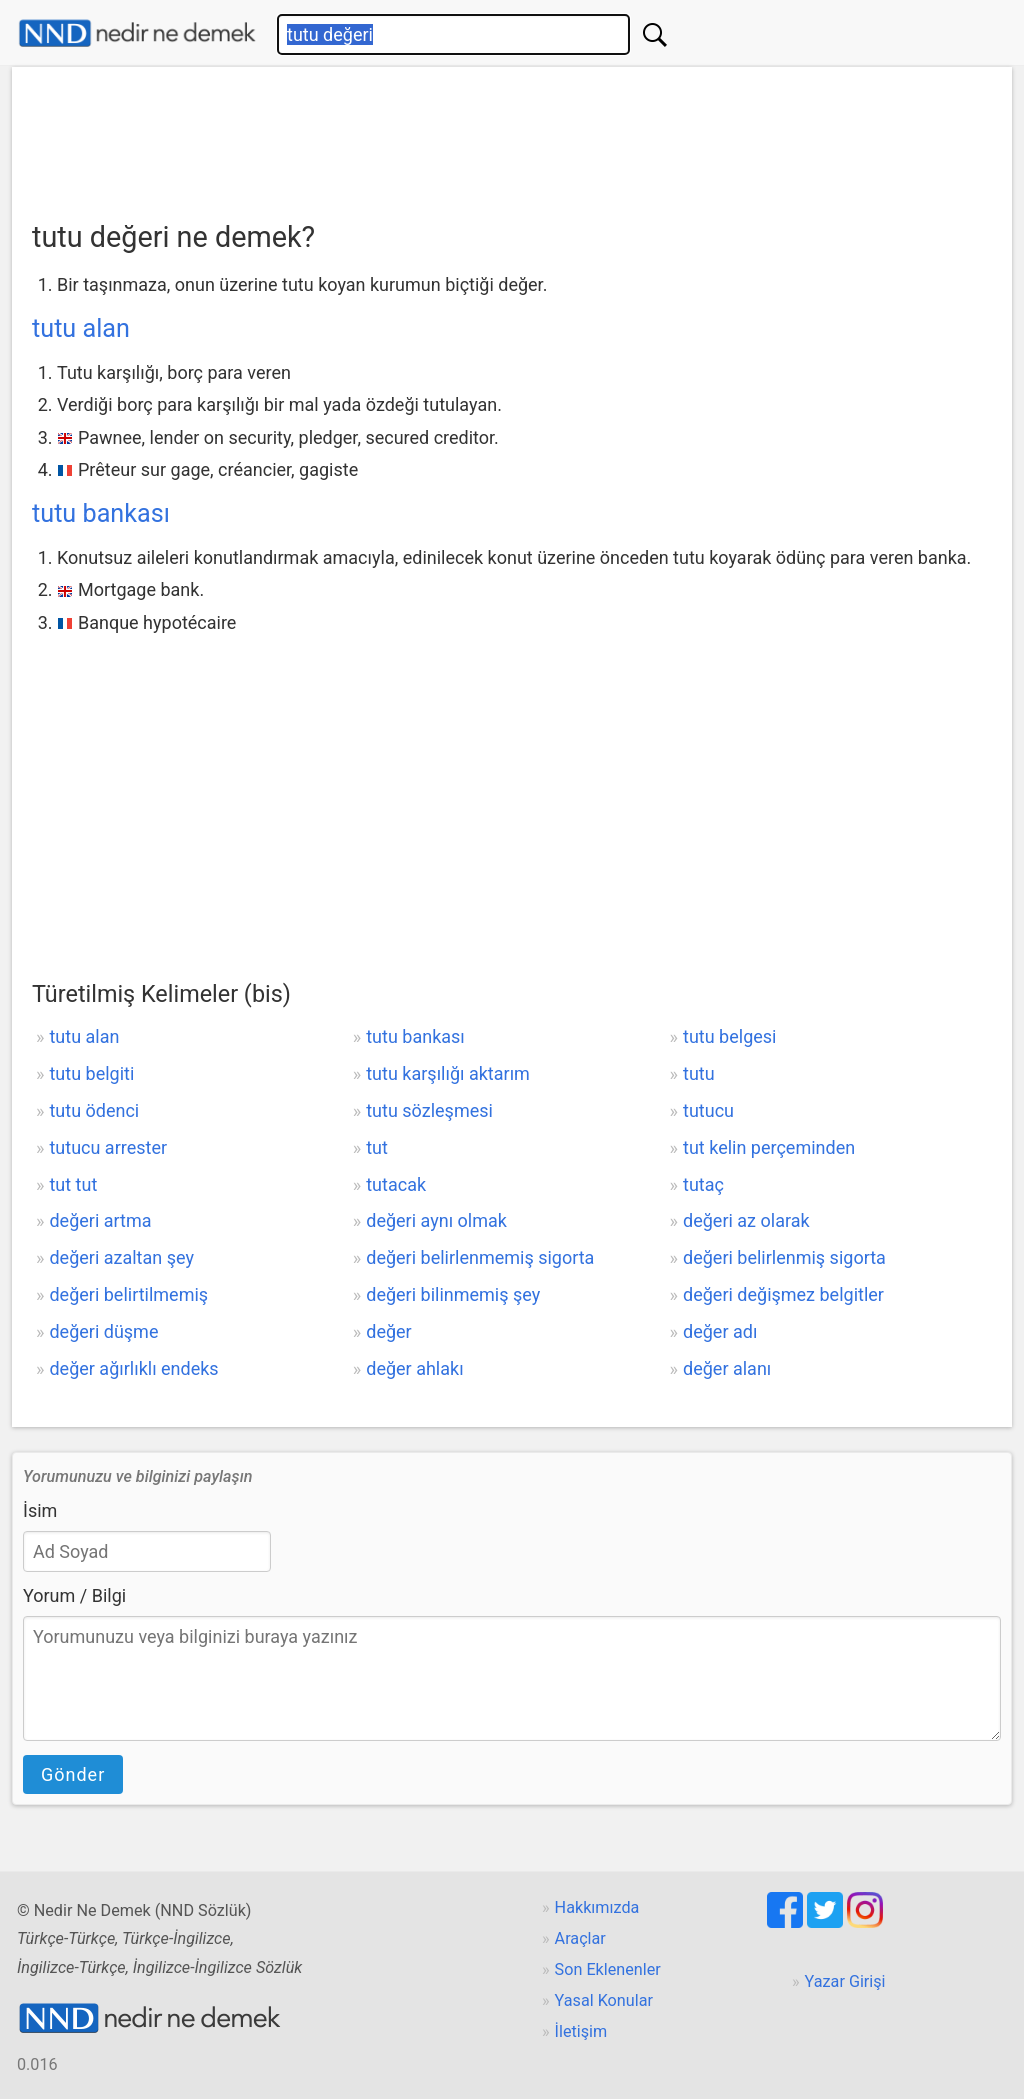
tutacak (396, 1184)
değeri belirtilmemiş (128, 1294)
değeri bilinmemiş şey (453, 1294)
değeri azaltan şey (121, 1257)
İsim (40, 1510)
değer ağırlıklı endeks (133, 1368)
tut (377, 1147)
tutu (699, 1073)
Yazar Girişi (845, 1981)
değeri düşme (103, 1331)
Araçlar (580, 1938)
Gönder (73, 1774)
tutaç (703, 1184)
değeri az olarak (746, 1220)
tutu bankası (101, 513)
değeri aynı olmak (436, 1220)
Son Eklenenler (608, 1969)
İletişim (581, 2031)
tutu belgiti (91, 1073)
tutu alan (81, 328)
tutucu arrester (108, 1147)
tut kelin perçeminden (769, 1147)
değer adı (720, 1331)
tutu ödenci (94, 1110)
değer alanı (727, 1368)
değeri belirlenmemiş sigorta (480, 1257)
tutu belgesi (729, 1036)
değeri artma (100, 1220)
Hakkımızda (597, 1907)
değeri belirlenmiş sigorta (784, 1257)
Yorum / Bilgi (74, 1595)
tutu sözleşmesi (429, 1110)
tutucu (708, 1110)
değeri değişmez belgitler (783, 1294)
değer (388, 1331)
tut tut (73, 1184)
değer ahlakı (414, 1368)
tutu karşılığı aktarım (448, 1073)
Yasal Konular (604, 2000)
